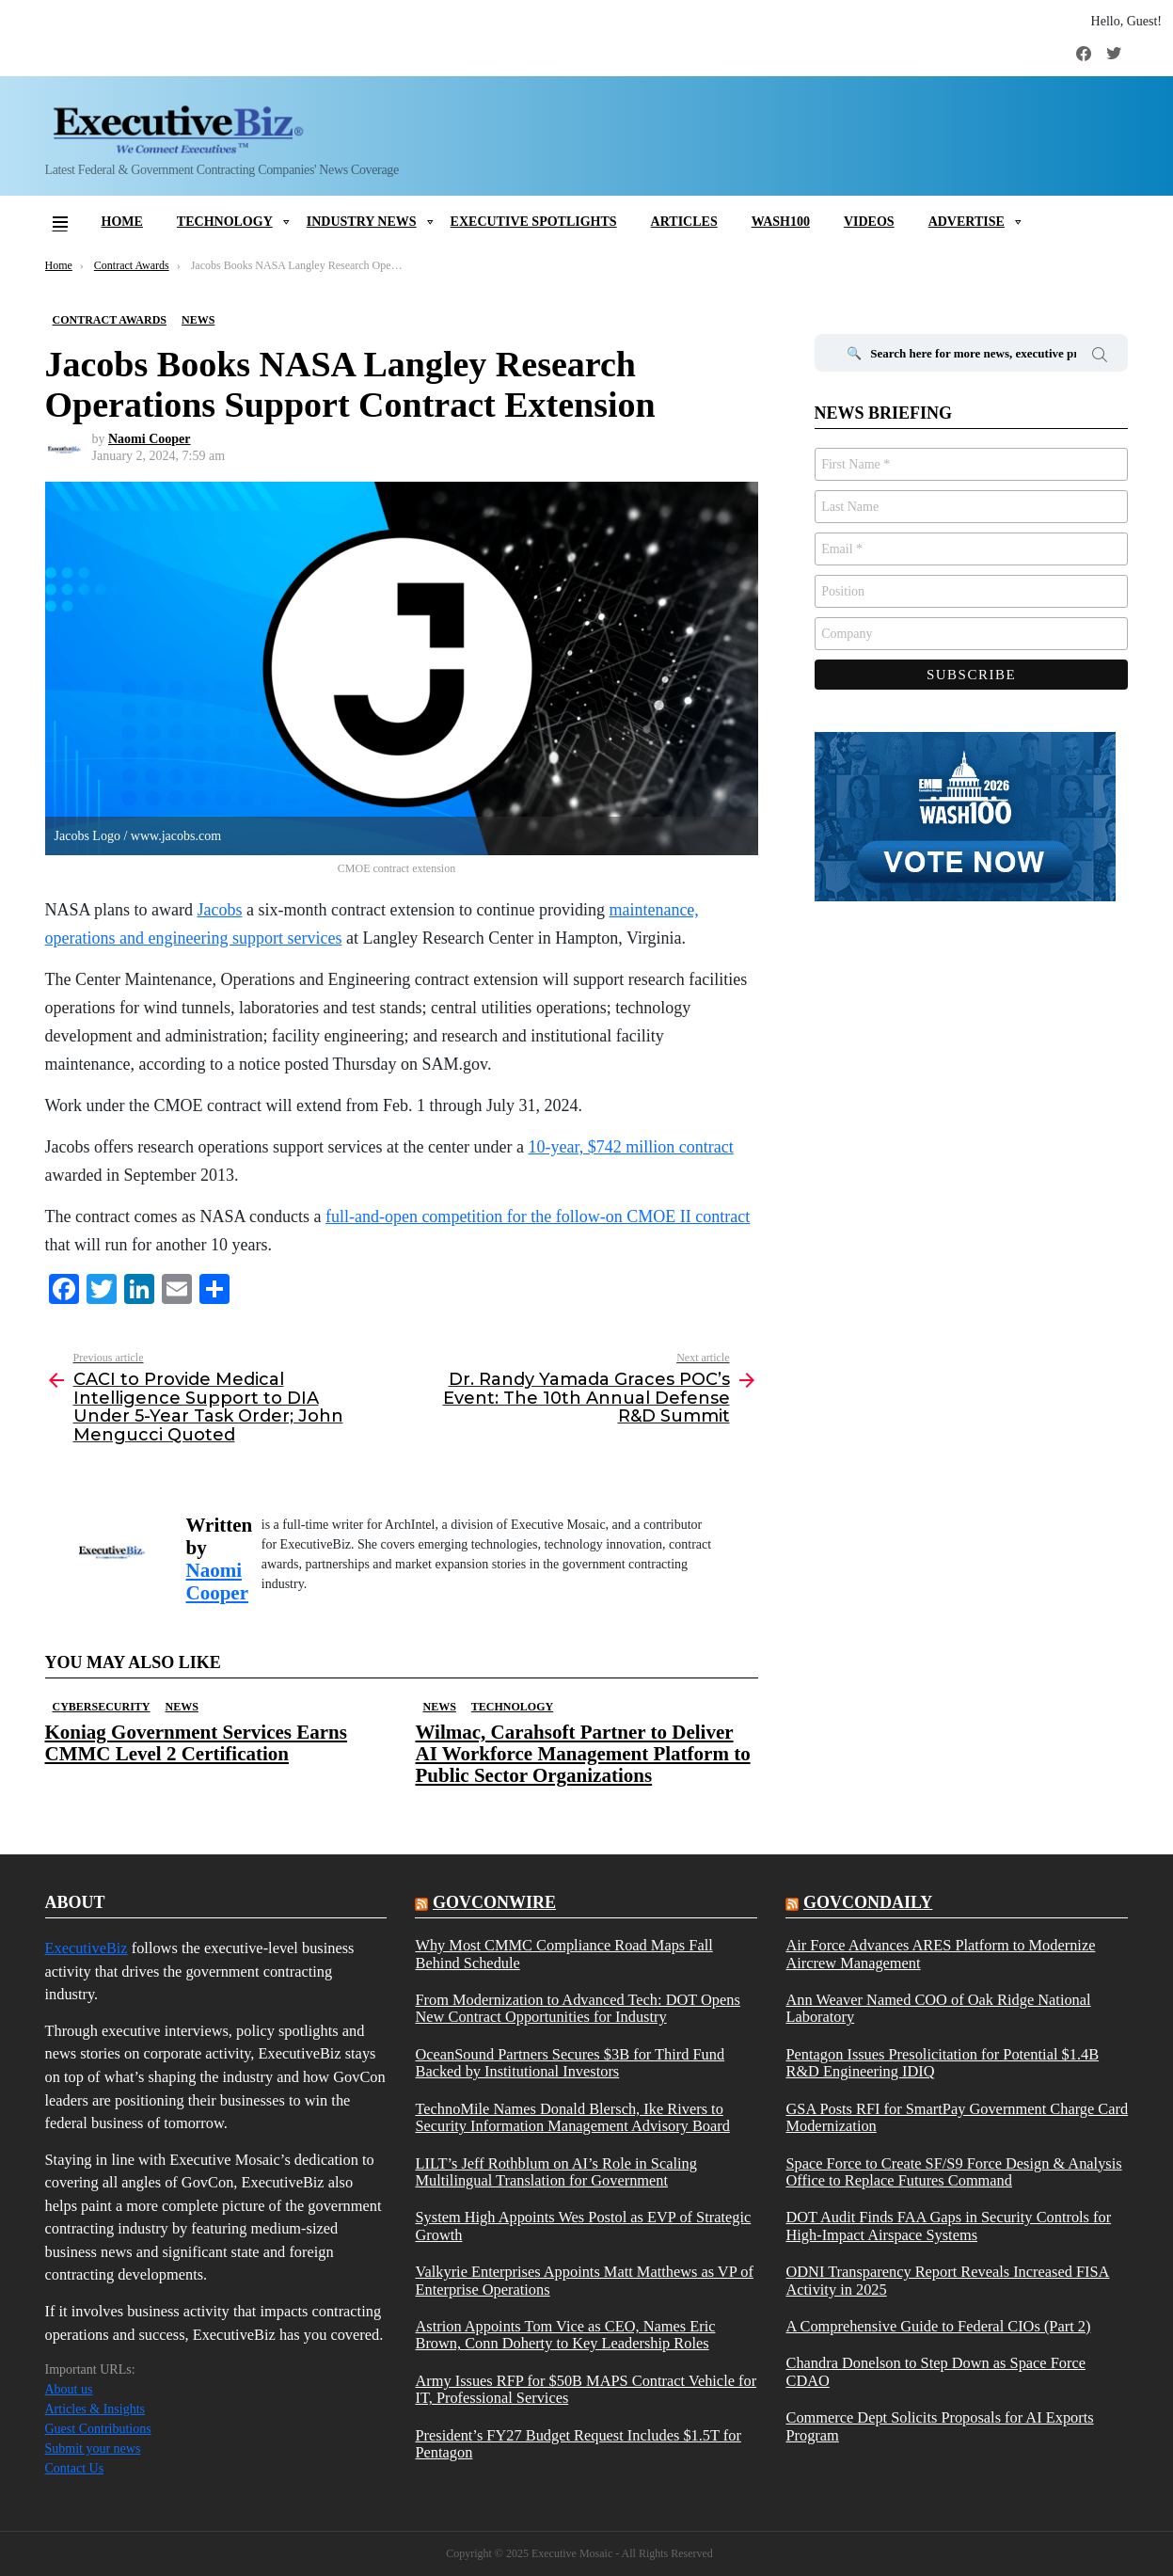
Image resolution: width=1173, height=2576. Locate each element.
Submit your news (93, 2448)
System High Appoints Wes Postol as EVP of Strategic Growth (583, 2226)
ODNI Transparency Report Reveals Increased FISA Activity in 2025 (947, 2281)
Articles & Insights (95, 2409)
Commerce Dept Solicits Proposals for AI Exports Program (939, 2426)
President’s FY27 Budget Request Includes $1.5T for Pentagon (577, 2444)
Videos (869, 222)
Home (122, 222)
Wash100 (781, 222)
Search (1099, 357)
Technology (225, 222)
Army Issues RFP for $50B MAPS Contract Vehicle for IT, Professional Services (585, 2390)
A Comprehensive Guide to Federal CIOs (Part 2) (937, 2326)
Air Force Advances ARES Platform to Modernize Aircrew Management (940, 1954)
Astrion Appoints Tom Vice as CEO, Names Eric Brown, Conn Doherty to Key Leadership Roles (565, 2335)
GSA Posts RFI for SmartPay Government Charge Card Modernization (956, 2118)
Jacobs (219, 909)
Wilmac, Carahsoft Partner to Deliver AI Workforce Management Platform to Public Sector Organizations (583, 1754)
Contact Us (74, 2468)
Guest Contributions (98, 2429)
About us (69, 2389)
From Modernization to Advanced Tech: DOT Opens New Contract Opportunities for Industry (577, 2009)
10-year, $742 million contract (630, 1146)
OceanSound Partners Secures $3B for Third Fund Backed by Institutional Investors (569, 2063)
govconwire (494, 1902)
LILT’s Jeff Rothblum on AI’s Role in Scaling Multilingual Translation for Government (555, 2172)
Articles (684, 222)
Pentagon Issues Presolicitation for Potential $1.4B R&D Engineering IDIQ (942, 2063)
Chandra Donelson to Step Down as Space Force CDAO (935, 2372)
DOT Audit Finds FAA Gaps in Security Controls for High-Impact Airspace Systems (948, 2226)
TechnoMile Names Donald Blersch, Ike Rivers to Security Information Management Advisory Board (572, 2118)
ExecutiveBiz (86, 1948)
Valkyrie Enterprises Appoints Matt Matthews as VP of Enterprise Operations (584, 2281)
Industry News (362, 222)
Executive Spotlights (534, 222)
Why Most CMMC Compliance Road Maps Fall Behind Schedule (563, 1954)
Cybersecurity (102, 1706)
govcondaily (867, 1902)
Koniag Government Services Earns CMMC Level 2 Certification (196, 1743)
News (182, 1706)
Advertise (966, 222)
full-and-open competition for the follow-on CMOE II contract (537, 1216)
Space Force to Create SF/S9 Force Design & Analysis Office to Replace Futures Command (953, 2172)
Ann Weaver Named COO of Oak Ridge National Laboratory (937, 2009)
